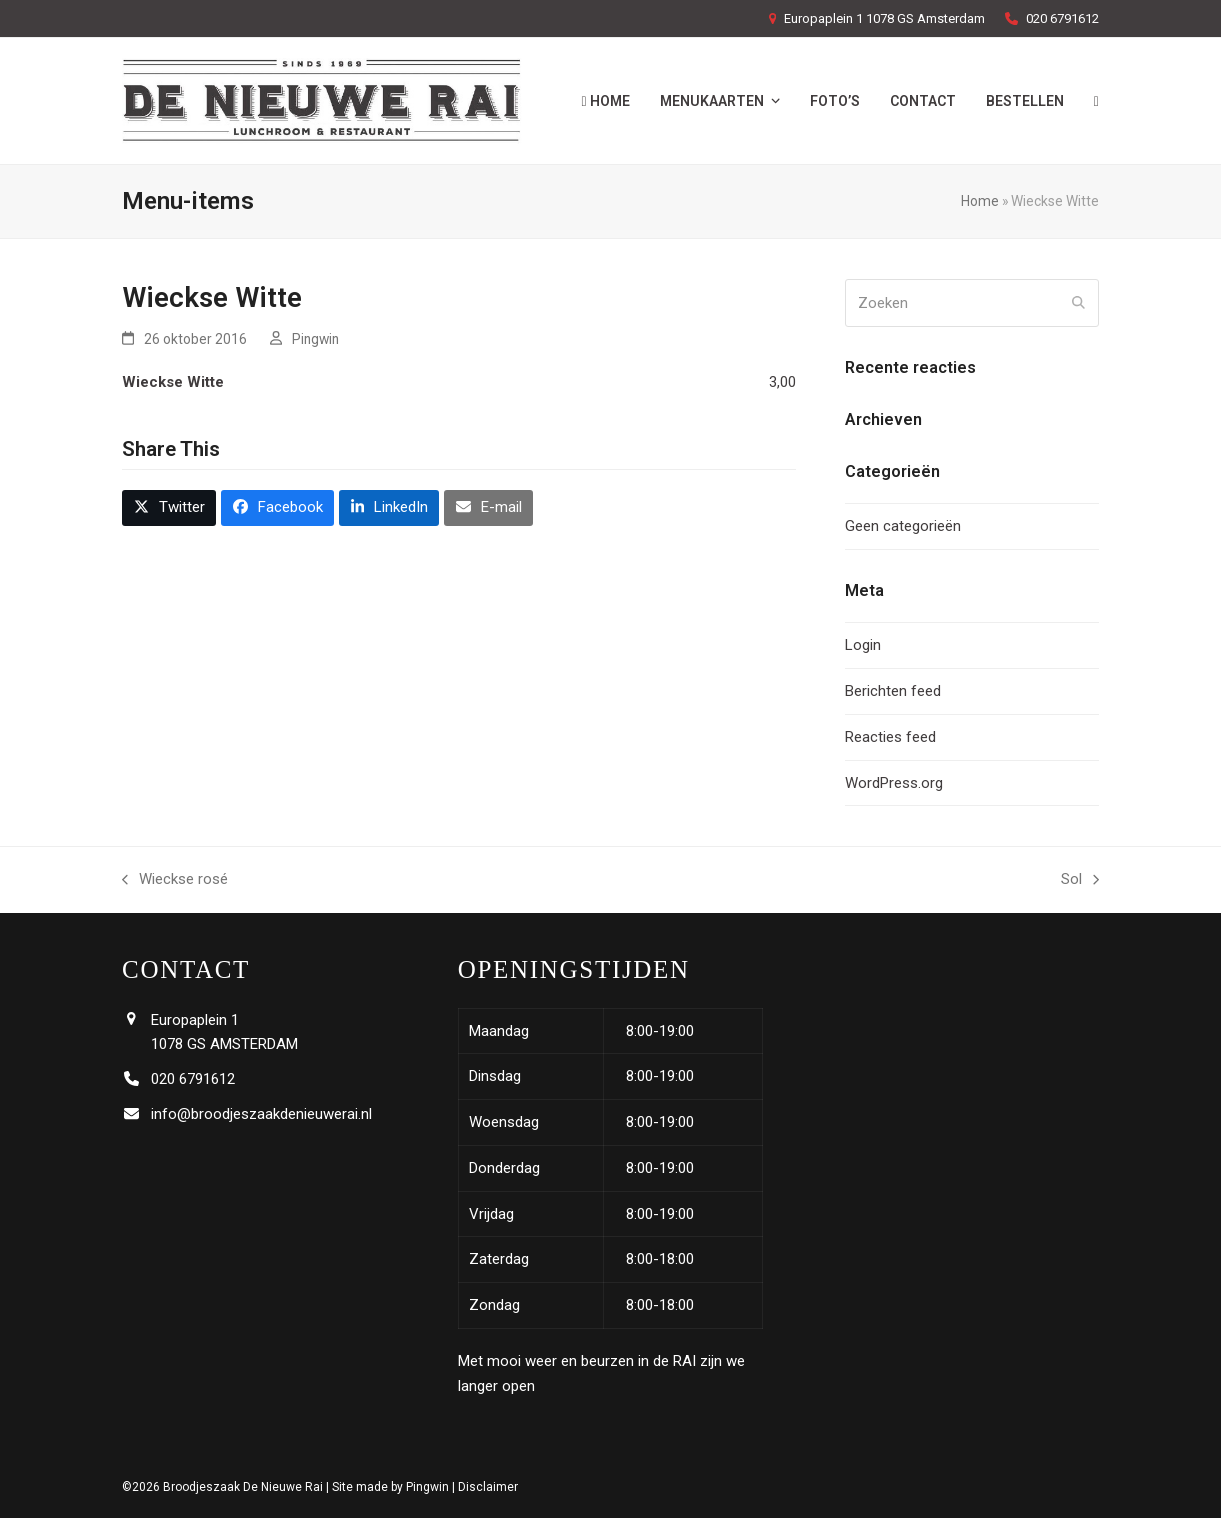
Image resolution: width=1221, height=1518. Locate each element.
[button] (169, 508)
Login (863, 645)
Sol (1080, 881)
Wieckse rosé (175, 881)
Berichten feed (893, 691)
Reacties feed (890, 737)
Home (980, 201)
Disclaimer (488, 1487)
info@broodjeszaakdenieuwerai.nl (261, 1114)
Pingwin (315, 339)
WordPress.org (894, 783)
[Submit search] (1078, 303)
